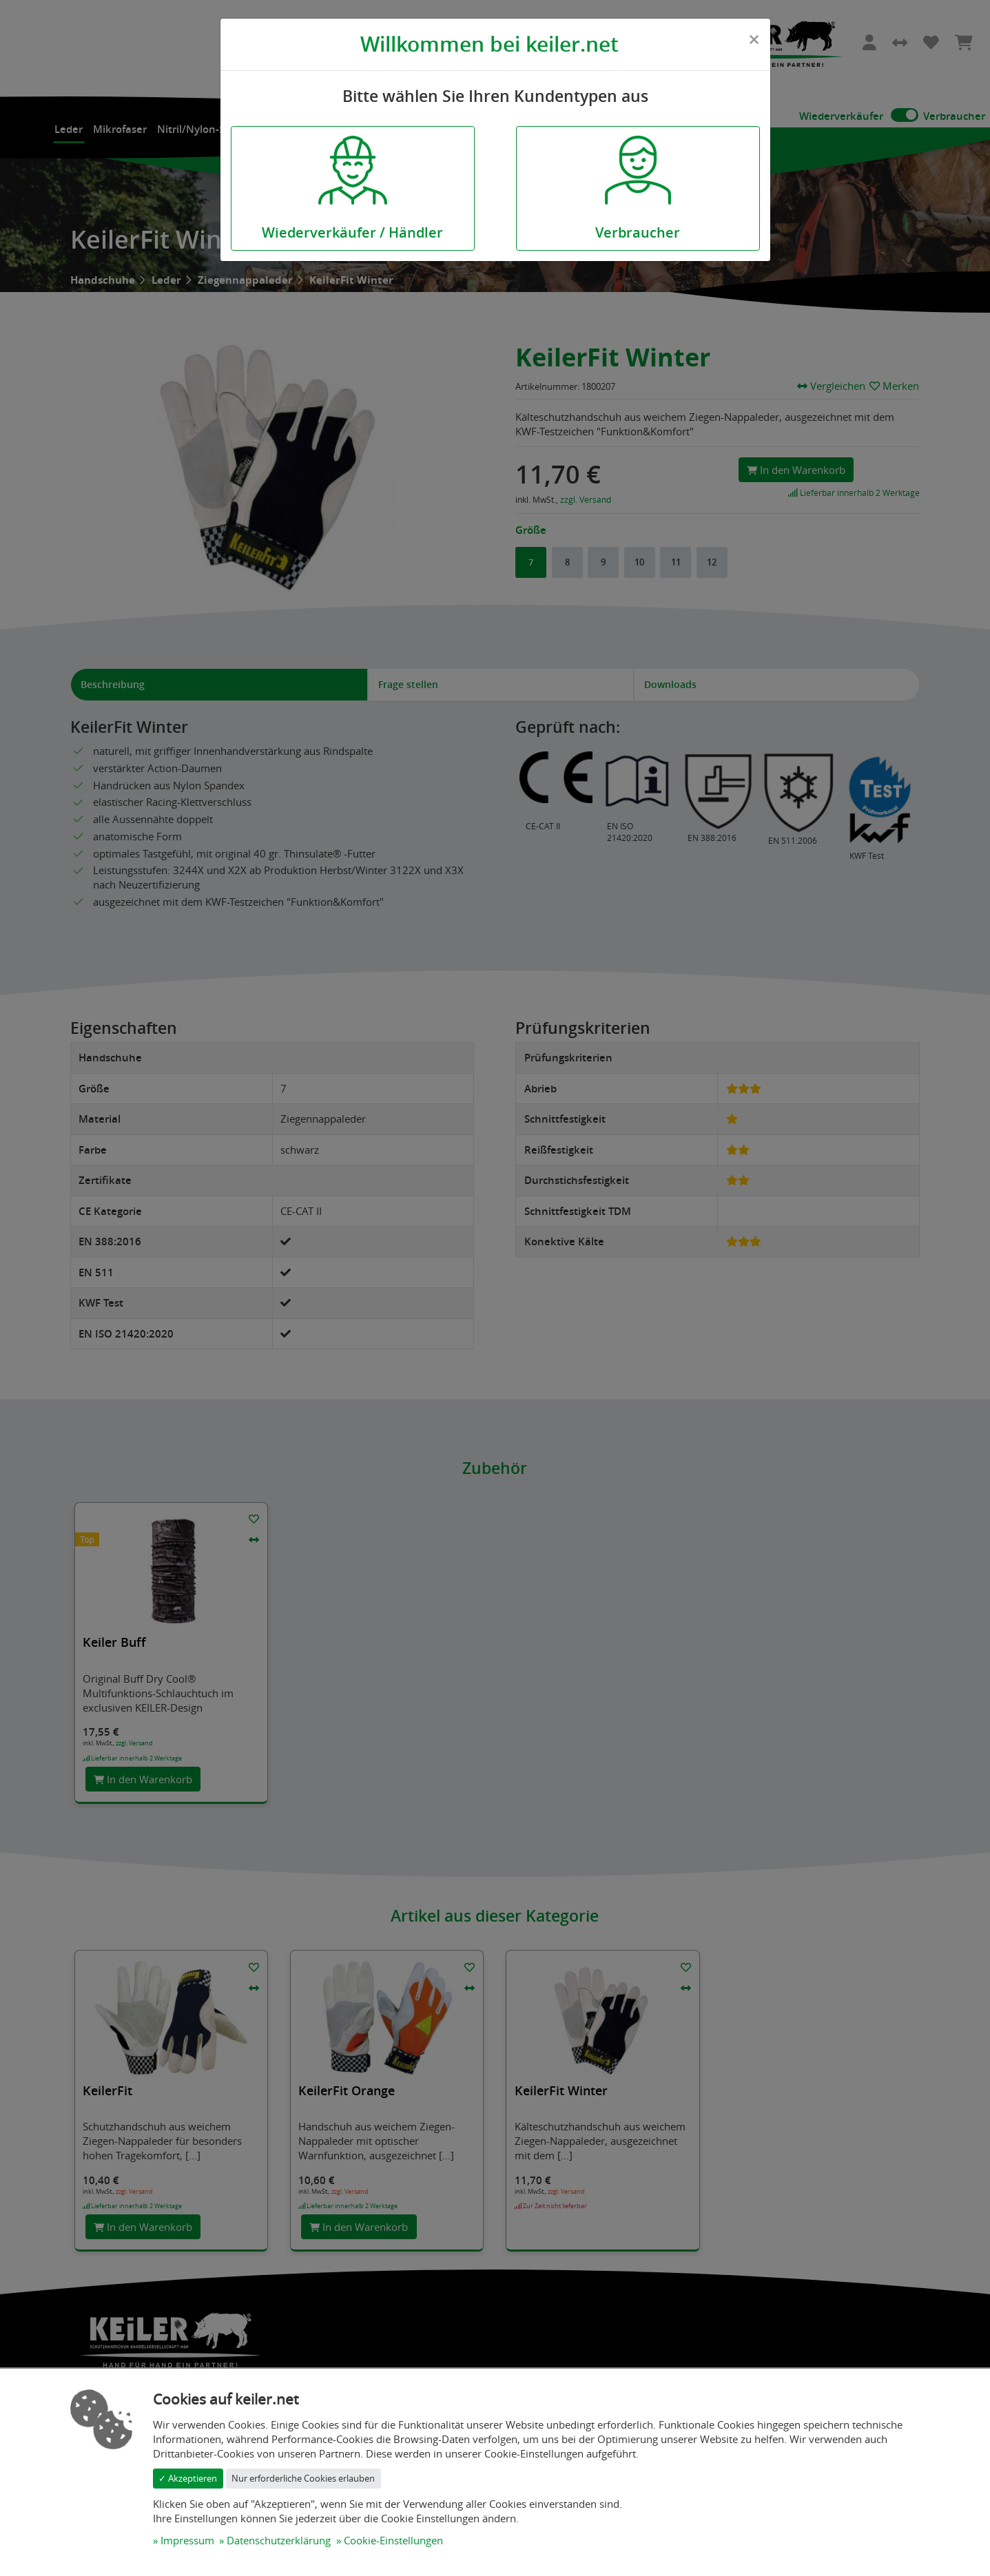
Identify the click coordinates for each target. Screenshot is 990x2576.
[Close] (754, 39)
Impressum (187, 2540)
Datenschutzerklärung (279, 2540)
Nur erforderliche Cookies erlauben (303, 2478)
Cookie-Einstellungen (393, 2540)
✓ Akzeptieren (187, 2478)
